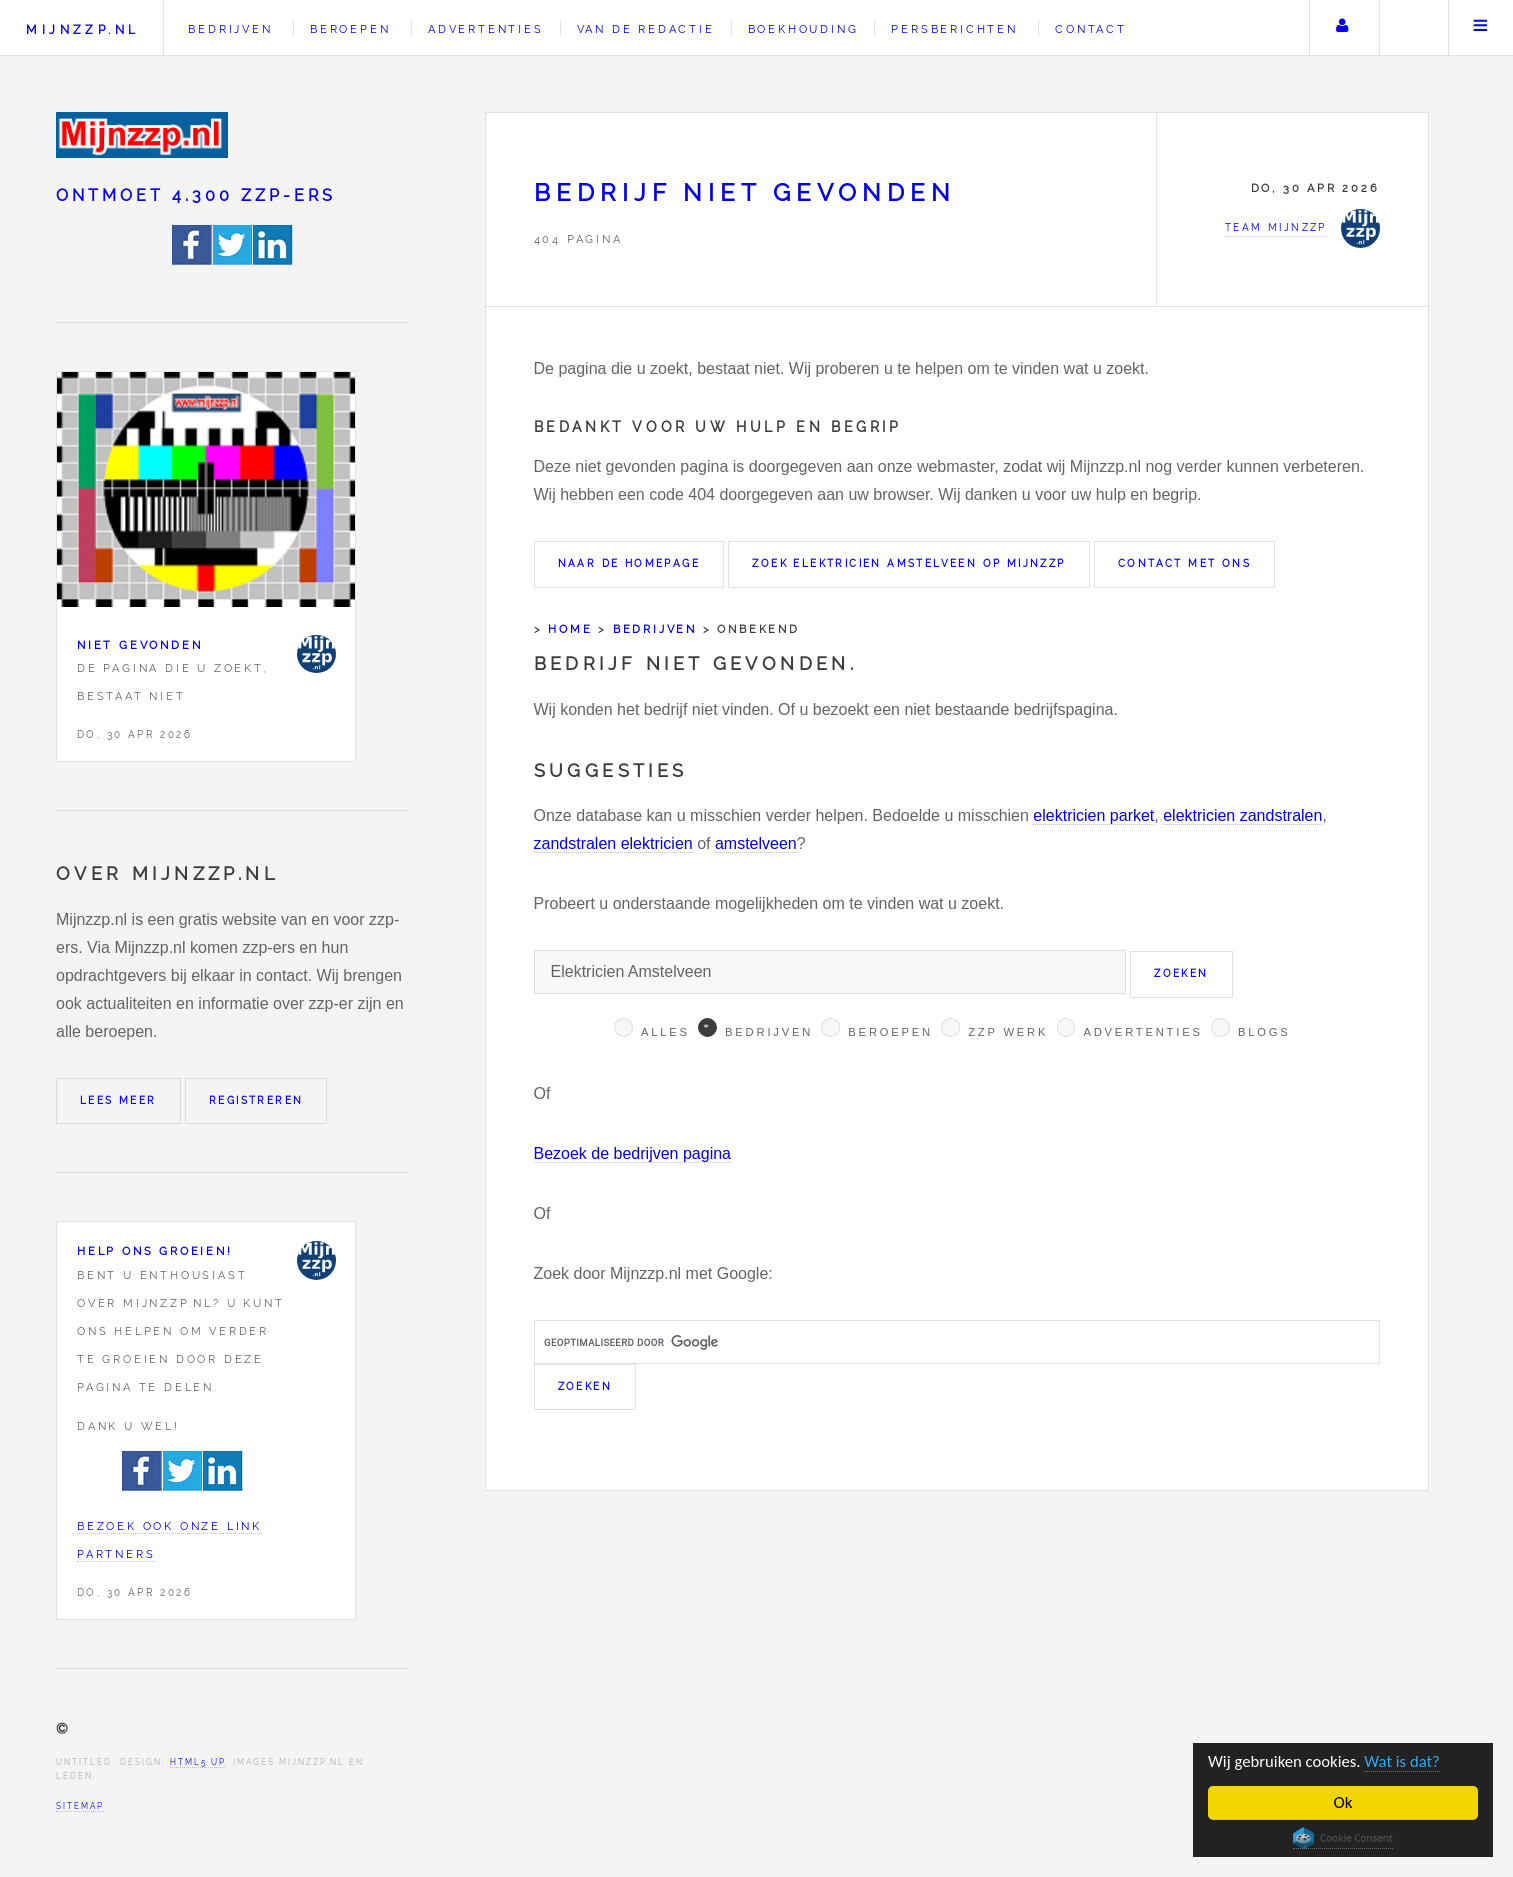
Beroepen (350, 29)
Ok (1343, 1802)
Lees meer (118, 1100)
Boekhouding (803, 29)
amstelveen (756, 843)
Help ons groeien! (155, 1251)
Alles (665, 1032)
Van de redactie (646, 29)
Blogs (1264, 1032)
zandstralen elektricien (613, 843)
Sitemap (80, 1806)
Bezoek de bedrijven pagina (632, 1153)
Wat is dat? (1405, 1761)
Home (570, 629)
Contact (1091, 29)
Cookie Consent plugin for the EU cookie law (1343, 1838)
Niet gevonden (139, 645)
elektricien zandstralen (1242, 815)
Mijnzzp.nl (82, 29)
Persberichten (954, 29)
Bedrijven (230, 29)
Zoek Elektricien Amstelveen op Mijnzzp (908, 563)
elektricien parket (1093, 815)
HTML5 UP (197, 1762)
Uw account (1342, 28)
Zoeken (1412, 28)
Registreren (256, 1100)
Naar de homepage (629, 563)
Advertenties (486, 29)
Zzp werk (1008, 1032)
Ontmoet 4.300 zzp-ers (196, 195)
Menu (1481, 28)
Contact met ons (1184, 563)
